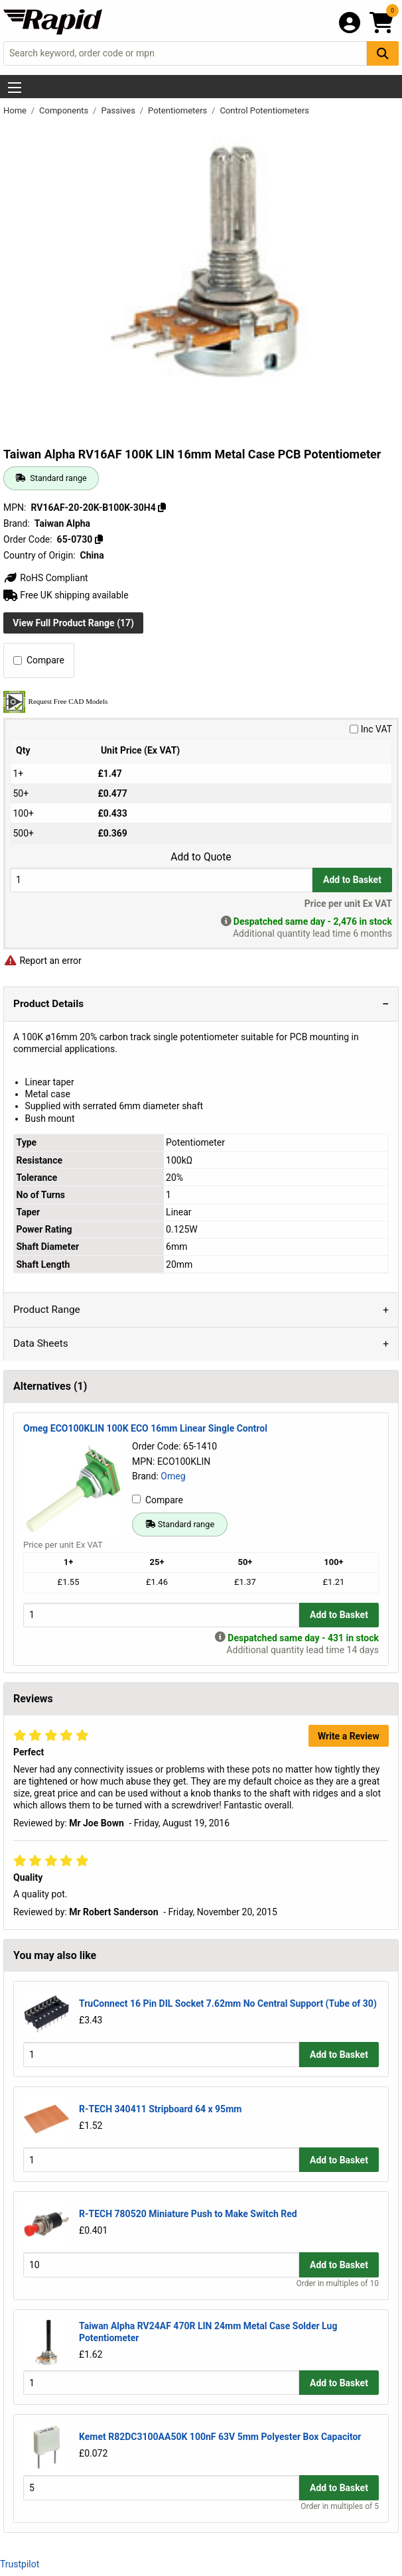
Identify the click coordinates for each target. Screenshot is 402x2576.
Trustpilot (19, 2564)
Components (64, 110)
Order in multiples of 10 (338, 2283)
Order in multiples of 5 (340, 2506)
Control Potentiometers (264, 110)
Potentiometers (178, 110)
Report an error (42, 960)
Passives (119, 110)
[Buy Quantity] (161, 880)
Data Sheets (40, 1343)
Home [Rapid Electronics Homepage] (16, 110)
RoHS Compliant (45, 578)
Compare (38, 660)
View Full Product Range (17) (73, 623)
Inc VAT (371, 729)
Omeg (173, 1476)
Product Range (46, 1310)
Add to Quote (200, 857)
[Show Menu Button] (14, 87)
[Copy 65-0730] (99, 539)
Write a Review (348, 1736)
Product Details (48, 1004)
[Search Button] (383, 53)
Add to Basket (352, 879)
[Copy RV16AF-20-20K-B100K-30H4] (162, 507)
